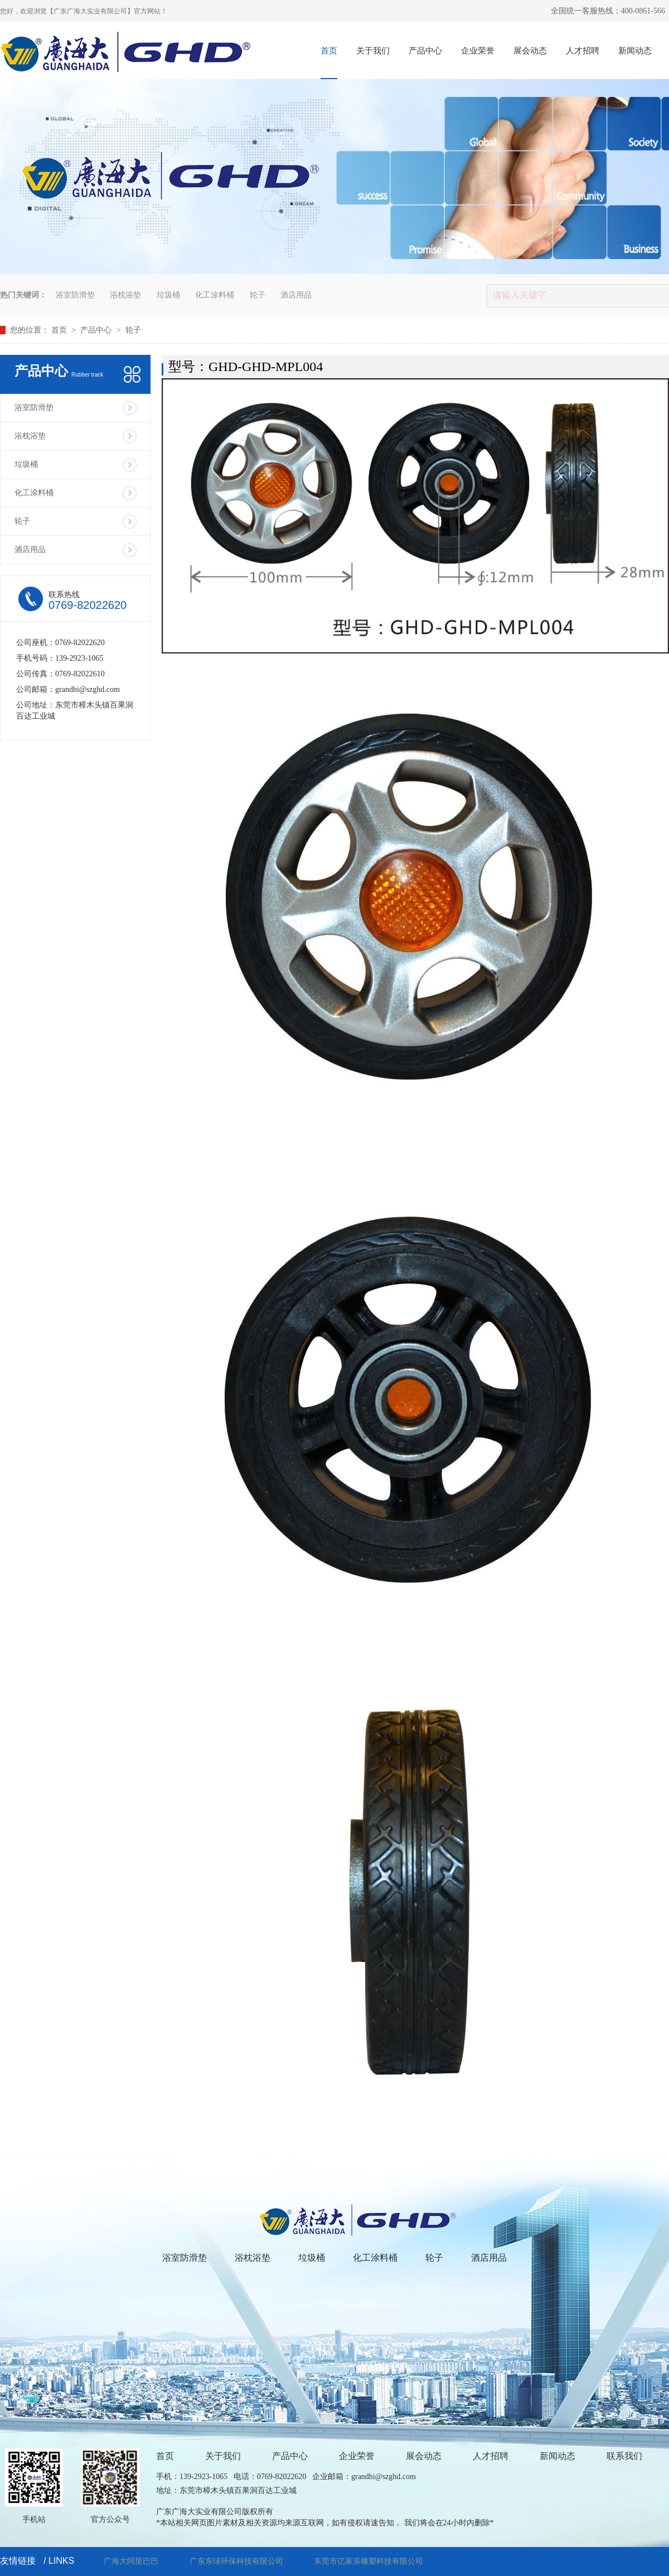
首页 (329, 50)
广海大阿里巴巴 (131, 2561)
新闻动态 (635, 50)
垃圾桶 (168, 295)
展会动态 (530, 50)
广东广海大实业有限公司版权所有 (214, 2511)
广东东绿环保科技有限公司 (236, 2561)
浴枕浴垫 (125, 295)
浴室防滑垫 (75, 295)
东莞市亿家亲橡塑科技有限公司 (368, 2561)
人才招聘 (582, 50)
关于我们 (373, 50)
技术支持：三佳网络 (489, 2561)
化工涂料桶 (214, 295)
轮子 (257, 295)
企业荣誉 (478, 50)
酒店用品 (296, 295)
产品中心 (425, 50)
